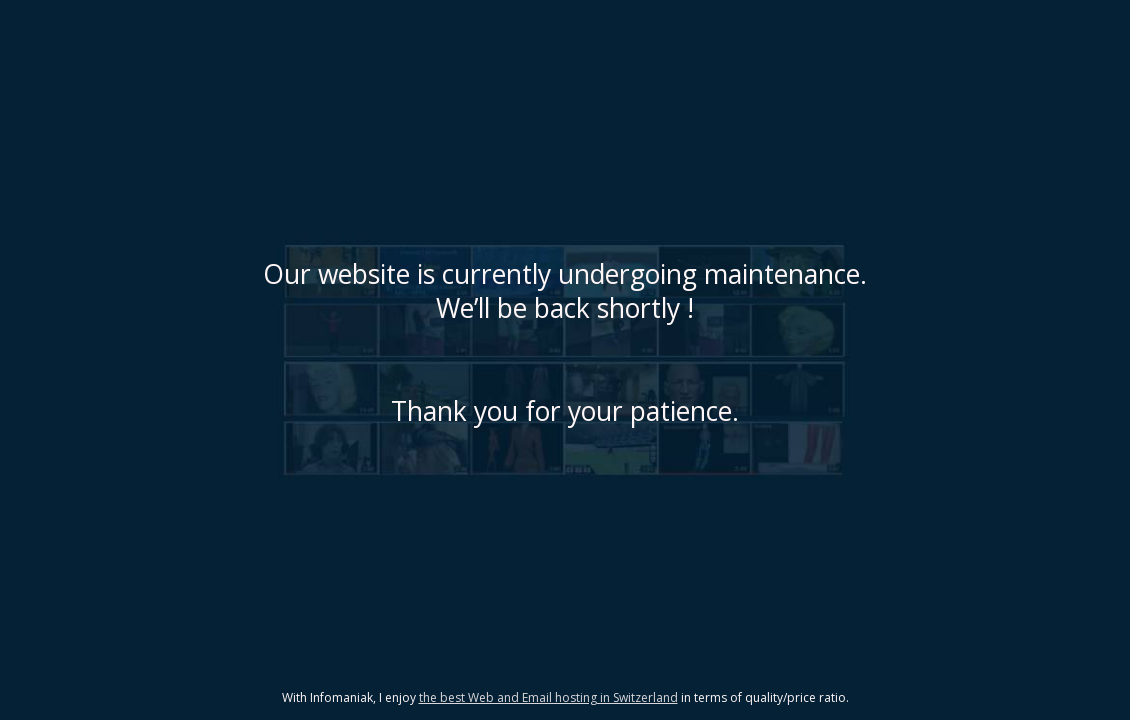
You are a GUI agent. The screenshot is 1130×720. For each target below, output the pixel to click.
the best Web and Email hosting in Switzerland (548, 697)
